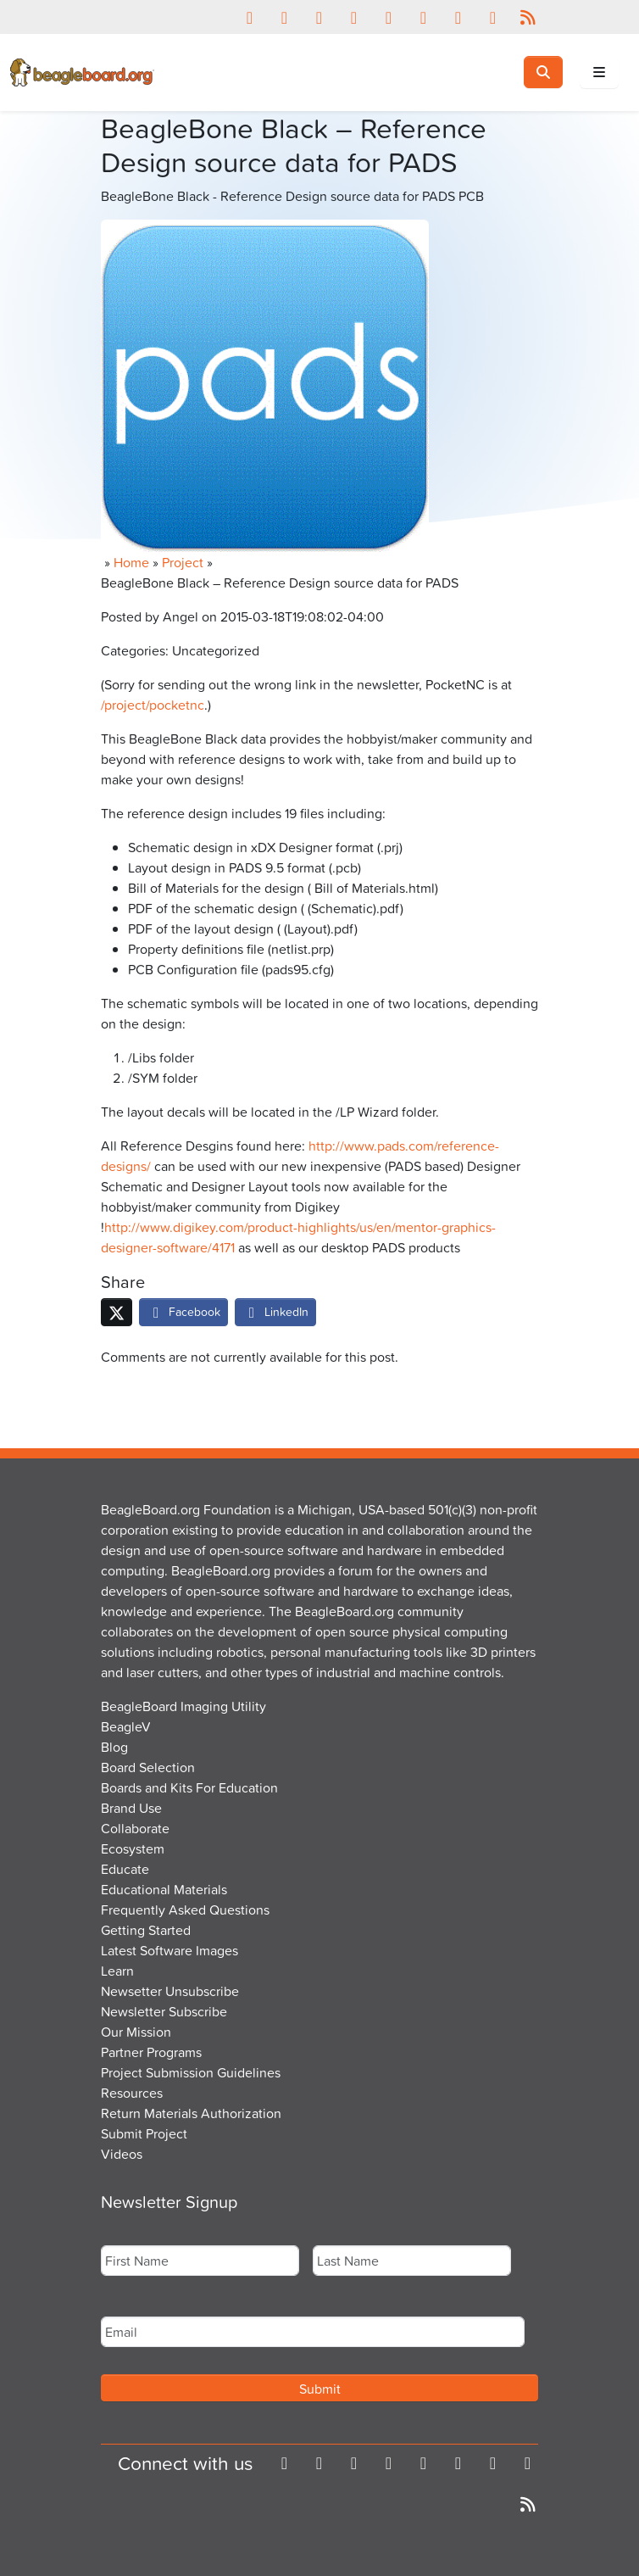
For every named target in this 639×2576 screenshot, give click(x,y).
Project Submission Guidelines (191, 2072)
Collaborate (135, 1828)
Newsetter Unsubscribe (170, 1991)
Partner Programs (151, 2052)
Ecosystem (132, 1848)
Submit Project (144, 2133)
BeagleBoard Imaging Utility (183, 1706)
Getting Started (146, 1930)
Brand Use (131, 1807)
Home (131, 562)
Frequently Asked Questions (185, 1909)
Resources (132, 2092)
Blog (114, 1746)
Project (182, 562)
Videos (121, 2153)
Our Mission (136, 2031)
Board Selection (148, 1767)
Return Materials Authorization (191, 2113)
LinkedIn (275, 1311)
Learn (117, 1970)
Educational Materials (164, 1889)
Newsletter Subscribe (164, 2011)
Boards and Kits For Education (189, 1787)
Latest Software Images (169, 1950)
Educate (125, 1869)
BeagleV (126, 1726)
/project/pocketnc (152, 704)
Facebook (183, 1311)
